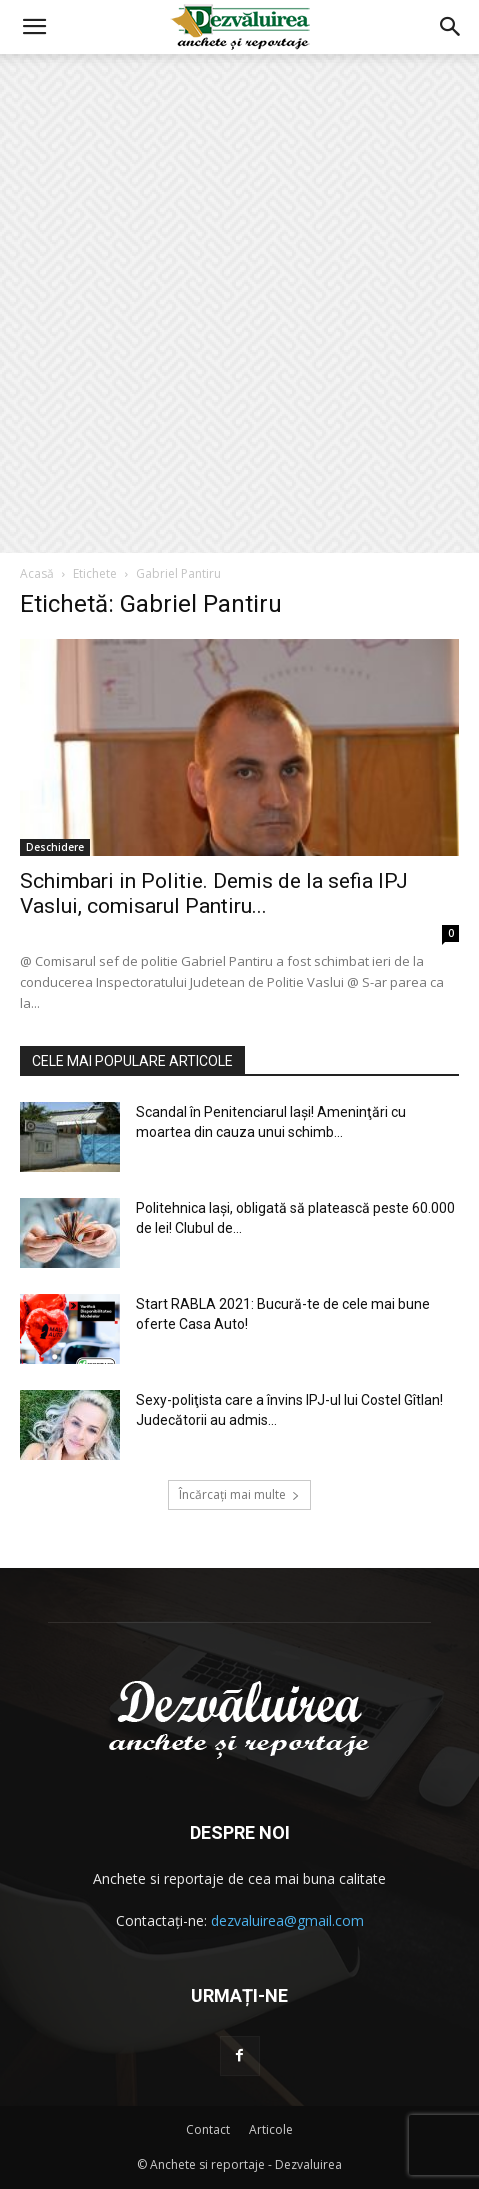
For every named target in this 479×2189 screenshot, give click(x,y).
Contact (208, 2129)
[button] (34, 27)
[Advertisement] (239, 303)
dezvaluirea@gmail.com (287, 1920)
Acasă (37, 573)
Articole (271, 2129)
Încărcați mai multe (239, 1494)
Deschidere (55, 847)
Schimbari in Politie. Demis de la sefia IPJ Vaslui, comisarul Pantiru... (214, 893)
